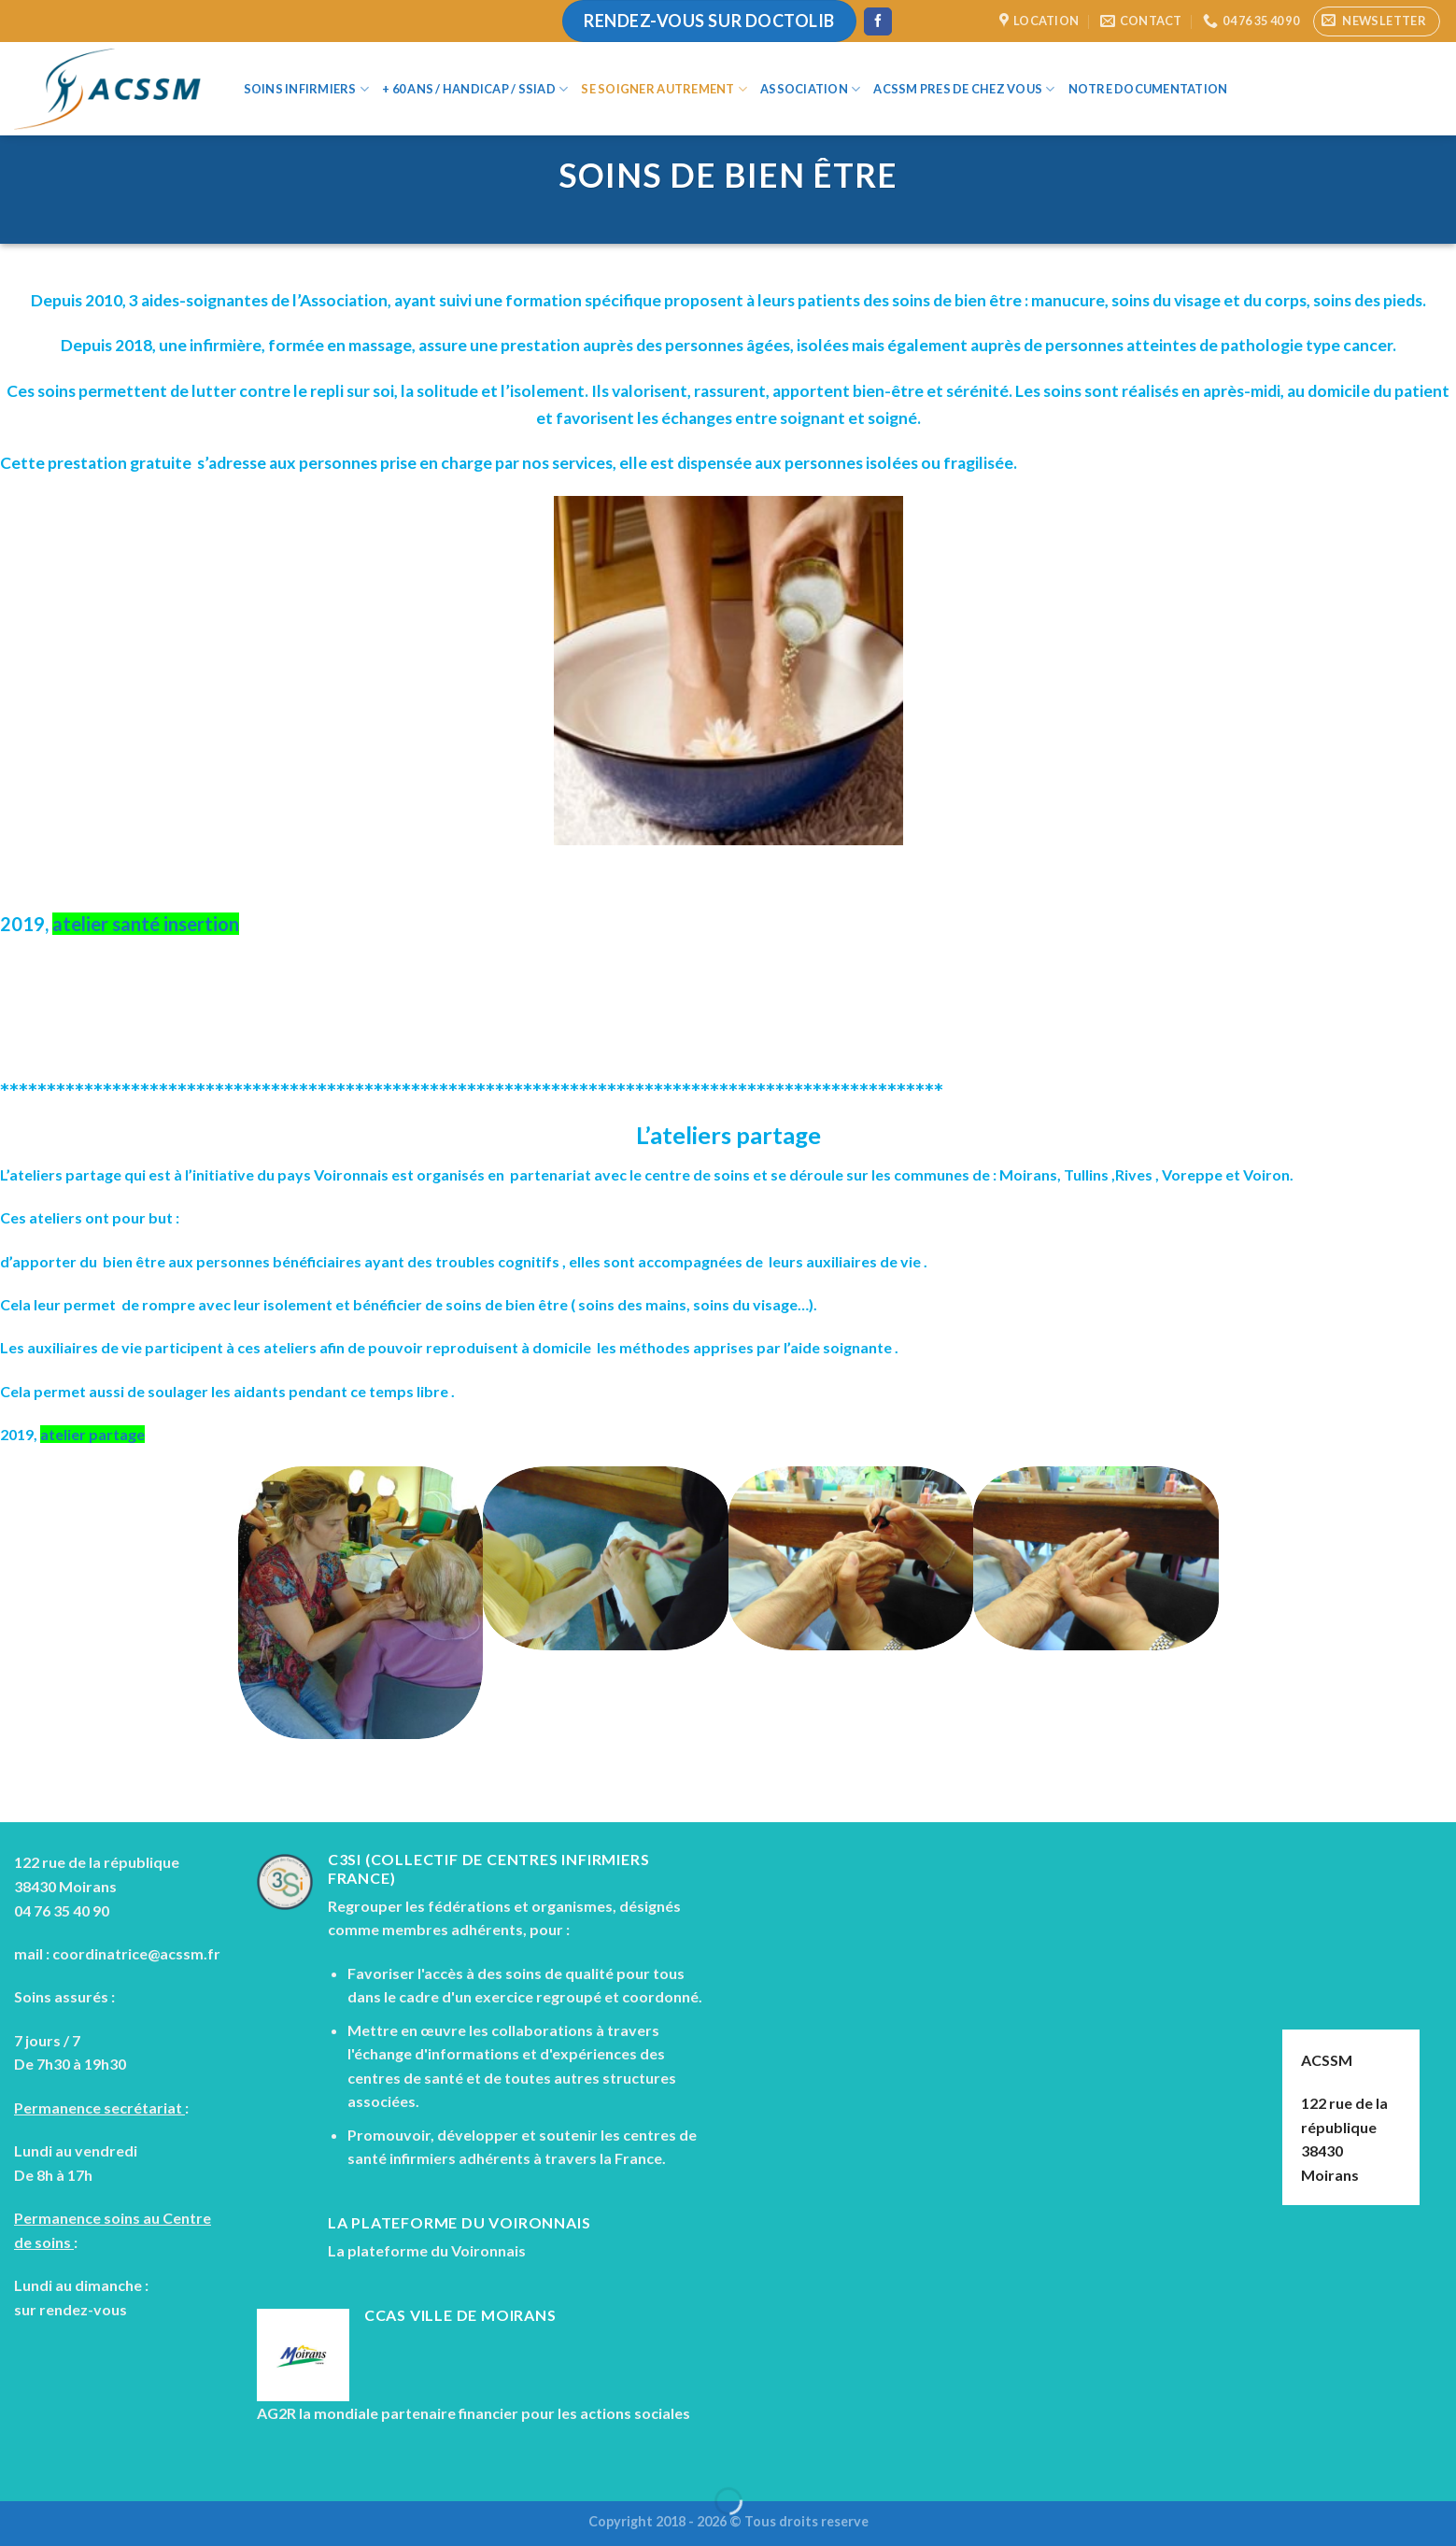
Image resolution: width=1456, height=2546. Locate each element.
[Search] (1272, 89)
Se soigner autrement (664, 89)
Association (810, 89)
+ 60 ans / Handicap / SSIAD (475, 89)
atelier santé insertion (145, 923)
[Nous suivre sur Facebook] (878, 21)
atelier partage (92, 1434)
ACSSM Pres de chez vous (963, 89)
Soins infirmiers (307, 89)
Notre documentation (1148, 88)
